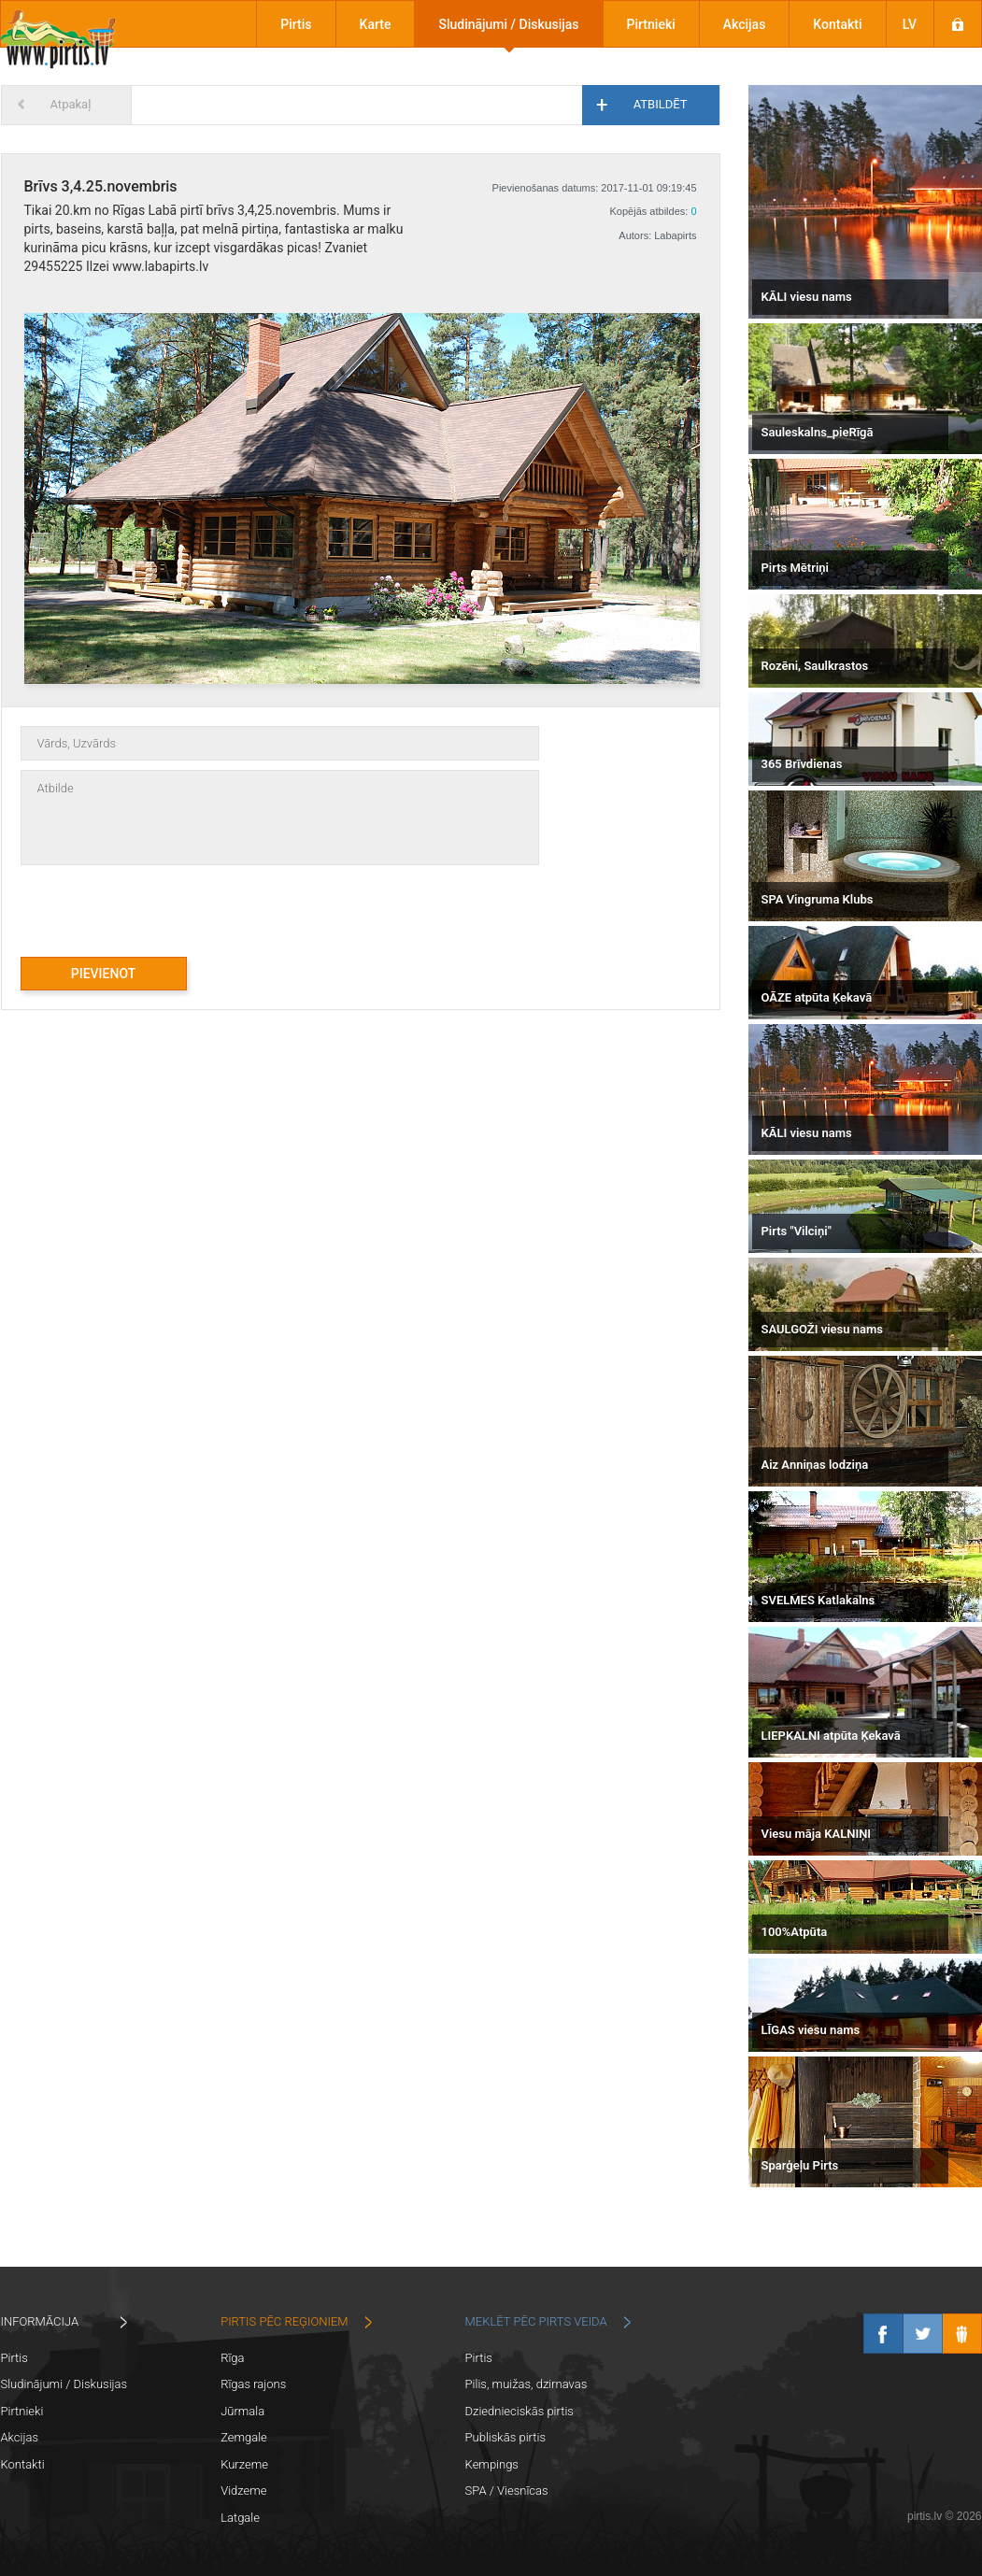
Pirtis (295, 24)
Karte (375, 24)
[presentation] (163, 901)
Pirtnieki (651, 24)
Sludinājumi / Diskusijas (508, 24)
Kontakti (837, 24)
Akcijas (744, 24)
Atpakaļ (71, 104)
